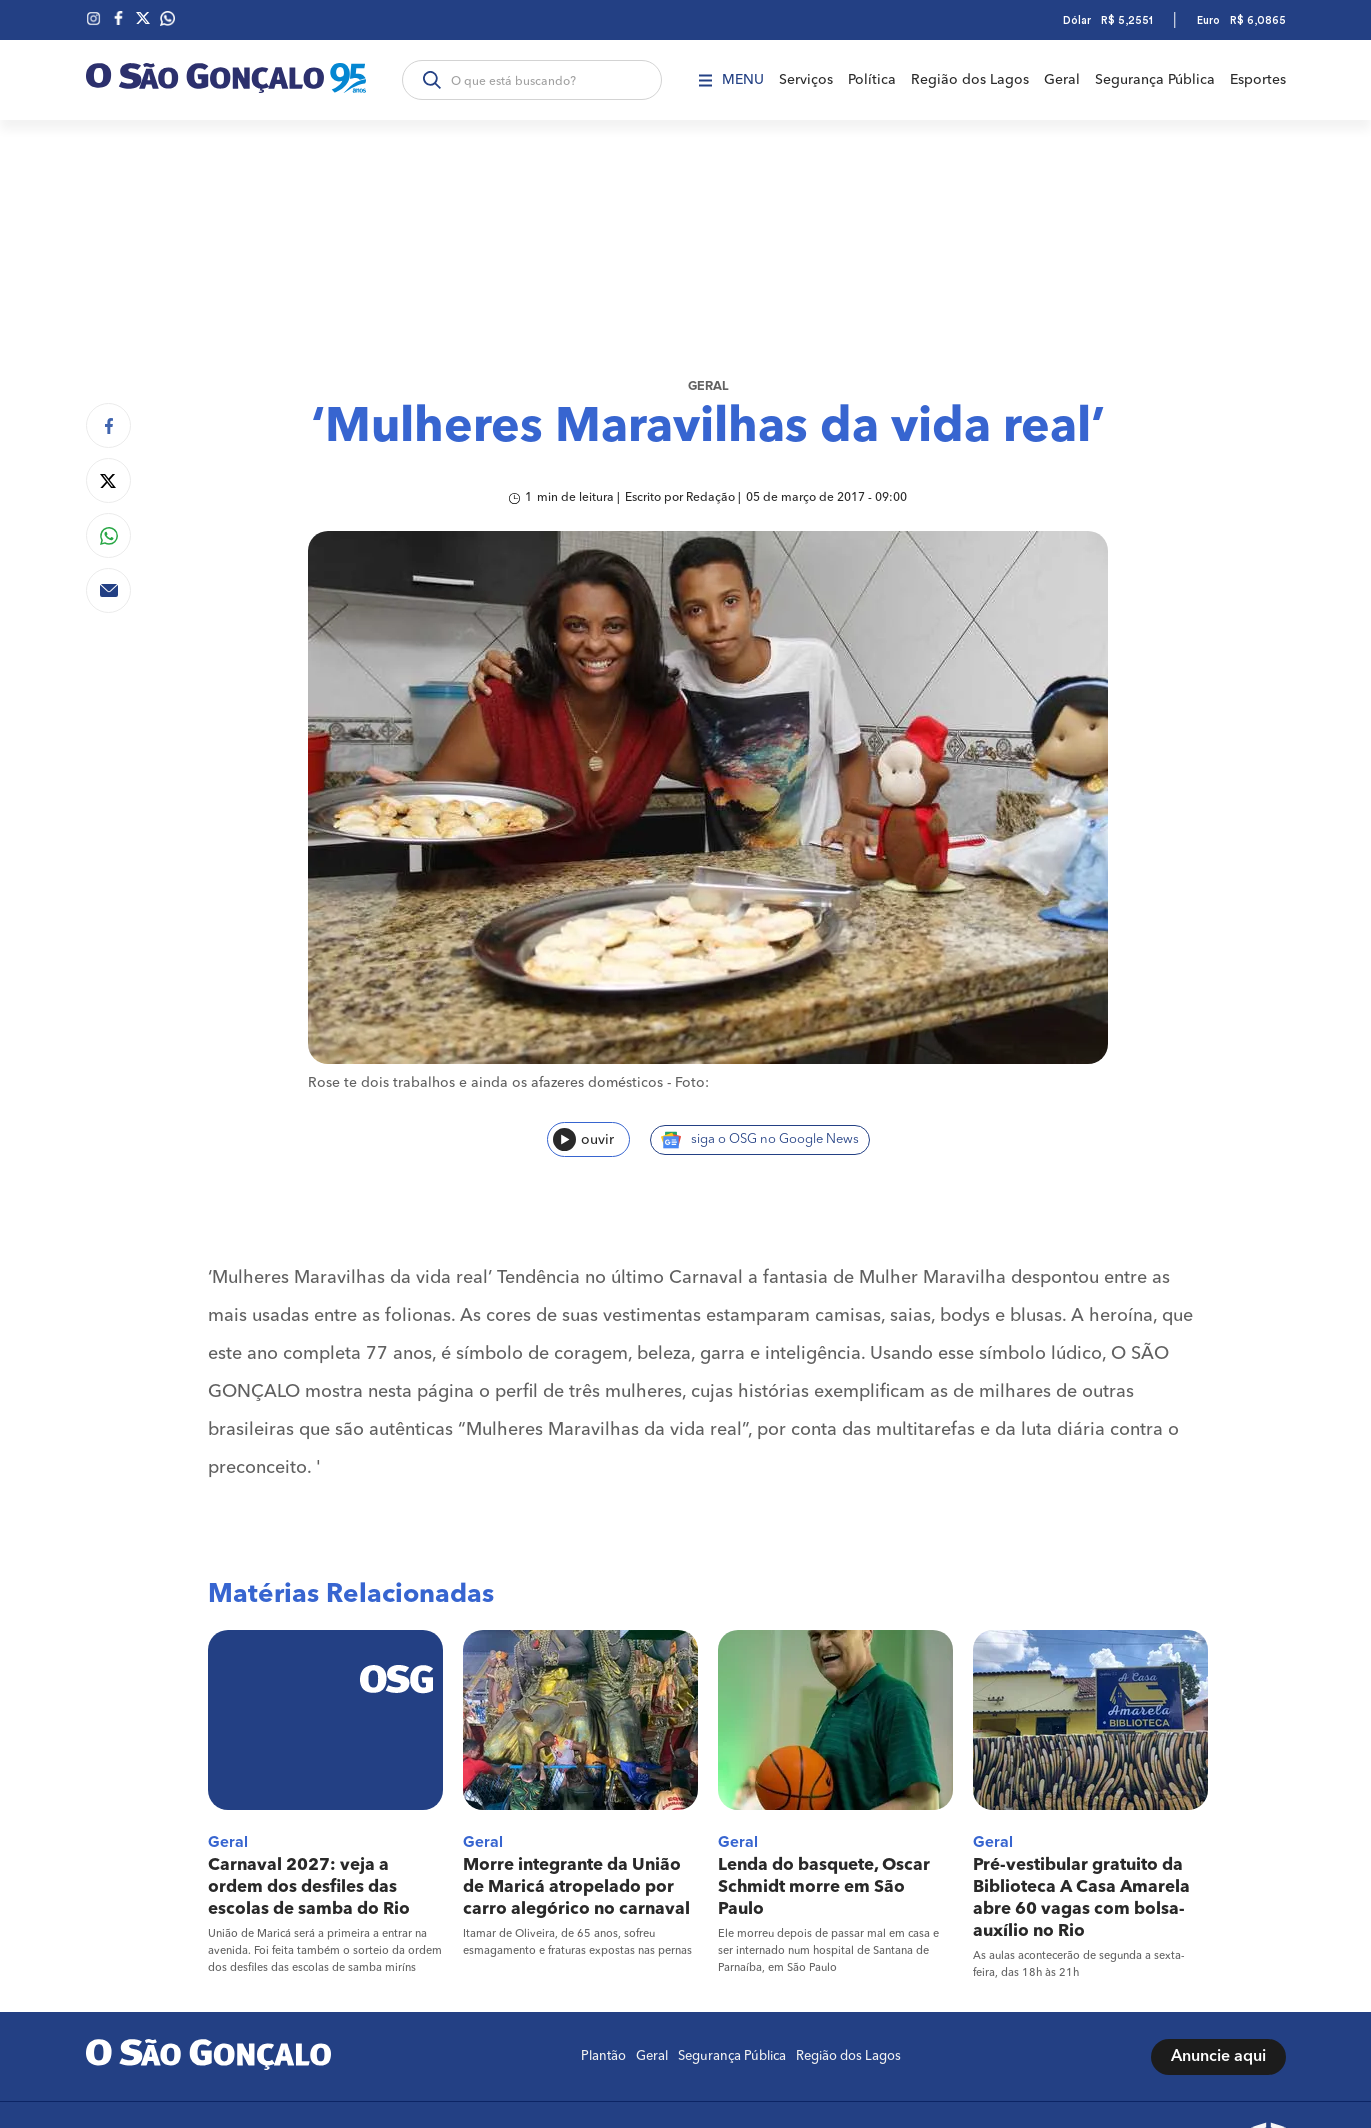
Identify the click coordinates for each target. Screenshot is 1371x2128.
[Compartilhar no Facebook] (108, 425)
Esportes (1258, 80)
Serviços (806, 80)
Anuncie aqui (1218, 2057)
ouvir (583, 1139)
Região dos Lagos (970, 80)
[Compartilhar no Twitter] (108, 480)
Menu (731, 80)
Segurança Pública (1155, 80)
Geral (1062, 80)
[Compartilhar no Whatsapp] (108, 535)
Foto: (692, 1083)
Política (872, 80)
